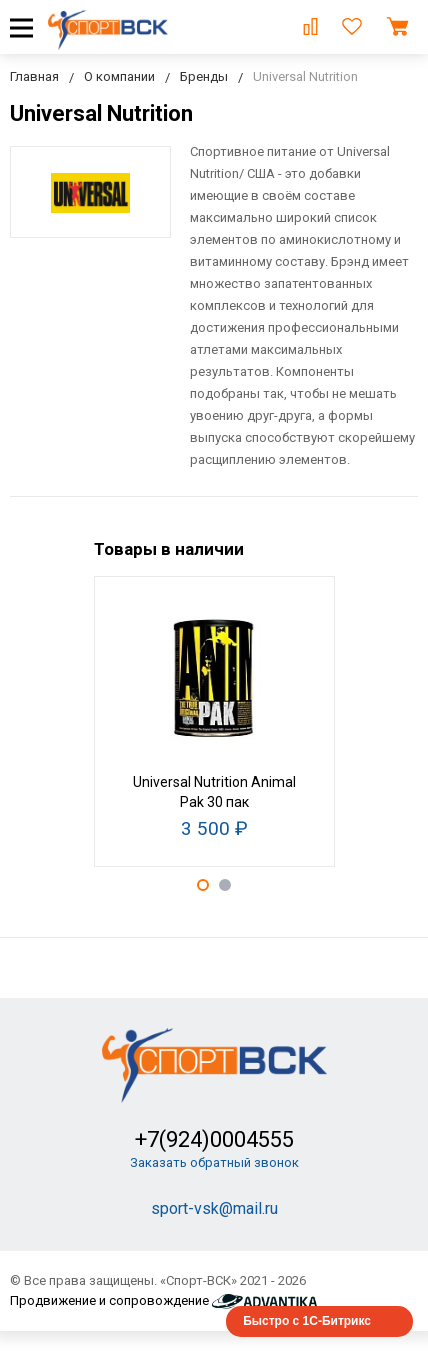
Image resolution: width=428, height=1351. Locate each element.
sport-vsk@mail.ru (214, 1208)
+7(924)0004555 (214, 1139)
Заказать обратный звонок (214, 1162)
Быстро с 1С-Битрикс (307, 1321)
